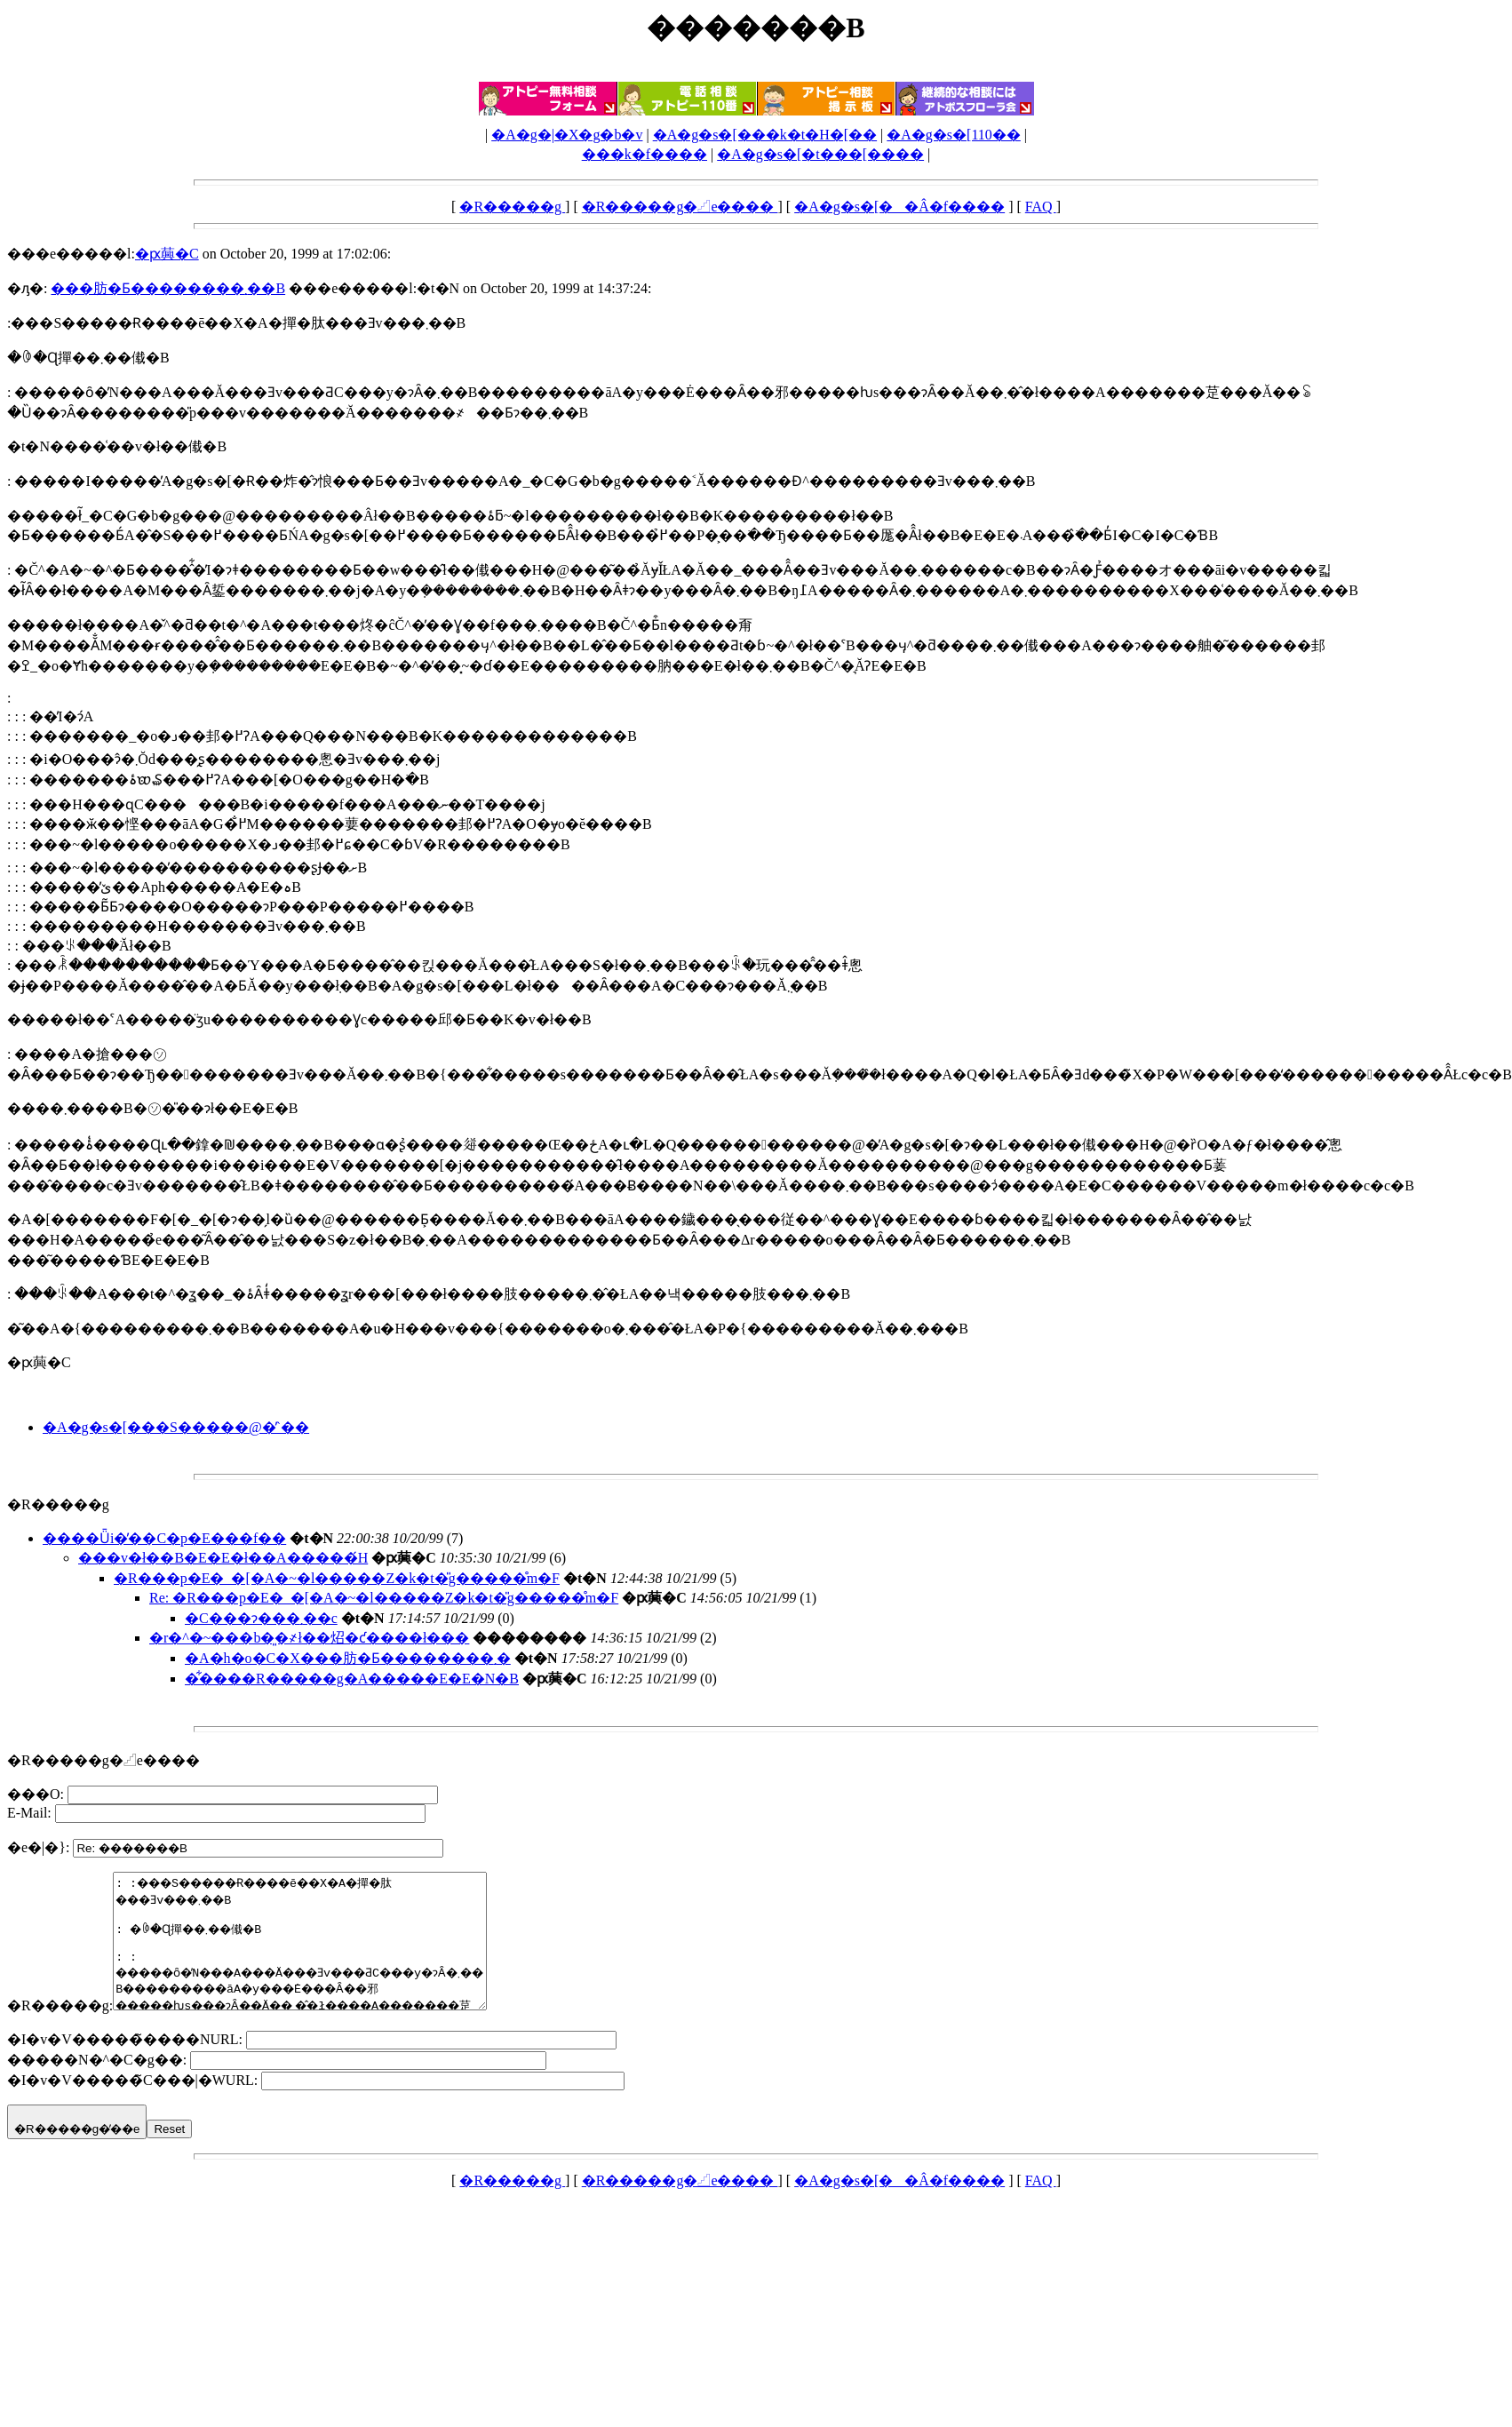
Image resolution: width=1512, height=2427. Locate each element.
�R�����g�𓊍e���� (680, 206)
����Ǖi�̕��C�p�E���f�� (164, 1538)
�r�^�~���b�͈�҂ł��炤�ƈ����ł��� (309, 1637)
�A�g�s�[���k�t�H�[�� (765, 134)
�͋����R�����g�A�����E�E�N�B (352, 1678)
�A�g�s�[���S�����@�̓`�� (176, 1427)
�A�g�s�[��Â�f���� (899, 206)
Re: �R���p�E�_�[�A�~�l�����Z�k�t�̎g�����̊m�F (383, 1597)
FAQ (1040, 206)
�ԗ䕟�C (167, 253)
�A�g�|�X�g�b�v (566, 134)
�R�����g (512, 206)
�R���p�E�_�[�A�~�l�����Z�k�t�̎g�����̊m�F (337, 1578)
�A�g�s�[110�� (954, 134)
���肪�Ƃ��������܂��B (168, 288)
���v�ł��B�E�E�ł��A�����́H (223, 1557)
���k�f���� (644, 154)
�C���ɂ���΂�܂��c (261, 1618)
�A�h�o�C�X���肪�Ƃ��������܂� (348, 1658)
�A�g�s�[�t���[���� (820, 154)
